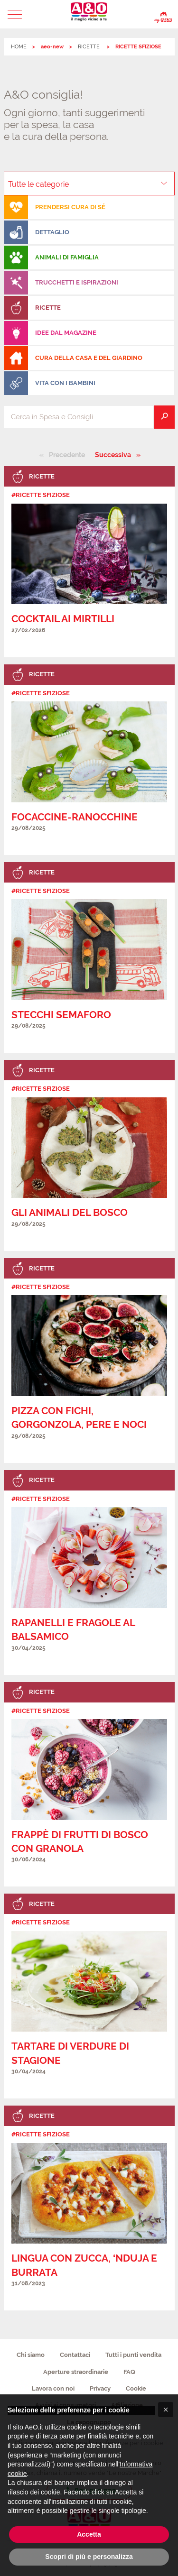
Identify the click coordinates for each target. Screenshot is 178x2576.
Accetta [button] (89, 2534)
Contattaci (75, 2354)
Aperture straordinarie (75, 2371)
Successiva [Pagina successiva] (115, 454)
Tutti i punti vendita (133, 2354)
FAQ (129, 2371)
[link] (89, 561)
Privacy (100, 2388)
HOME (19, 47)
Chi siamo (31, 2354)
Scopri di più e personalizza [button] (88, 2556)
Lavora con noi (53, 2388)
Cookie (136, 2388)
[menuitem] (89, 207)
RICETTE (89, 47)
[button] (15, 14)
